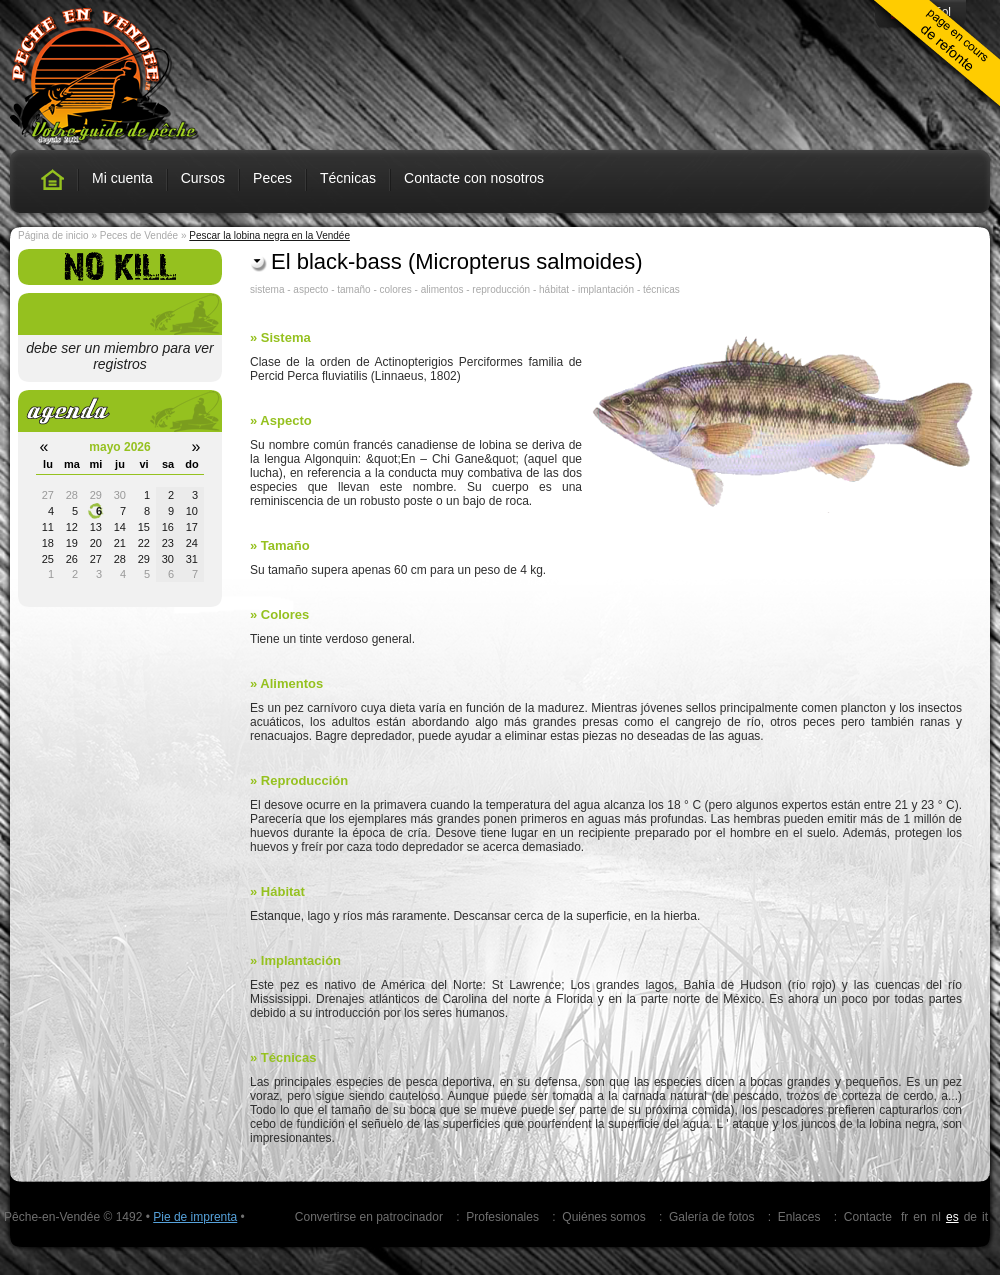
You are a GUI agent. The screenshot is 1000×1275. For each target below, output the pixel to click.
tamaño (353, 289)
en (919, 1217)
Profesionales (502, 1217)
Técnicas (348, 178)
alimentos (442, 289)
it (985, 1217)
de (970, 1217)
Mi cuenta (122, 178)
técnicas (661, 289)
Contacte (868, 1217)
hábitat (554, 289)
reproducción (501, 289)
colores (396, 289)
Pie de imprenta (195, 1217)
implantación (606, 289)
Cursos (203, 178)
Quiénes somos (603, 1217)
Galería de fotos (711, 1217)
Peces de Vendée (139, 235)
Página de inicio (53, 235)
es (952, 1217)
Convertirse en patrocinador (369, 1217)
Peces (272, 178)
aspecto (310, 289)
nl (936, 1217)
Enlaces (799, 1217)
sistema (267, 289)
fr (904, 1217)
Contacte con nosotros (474, 178)
